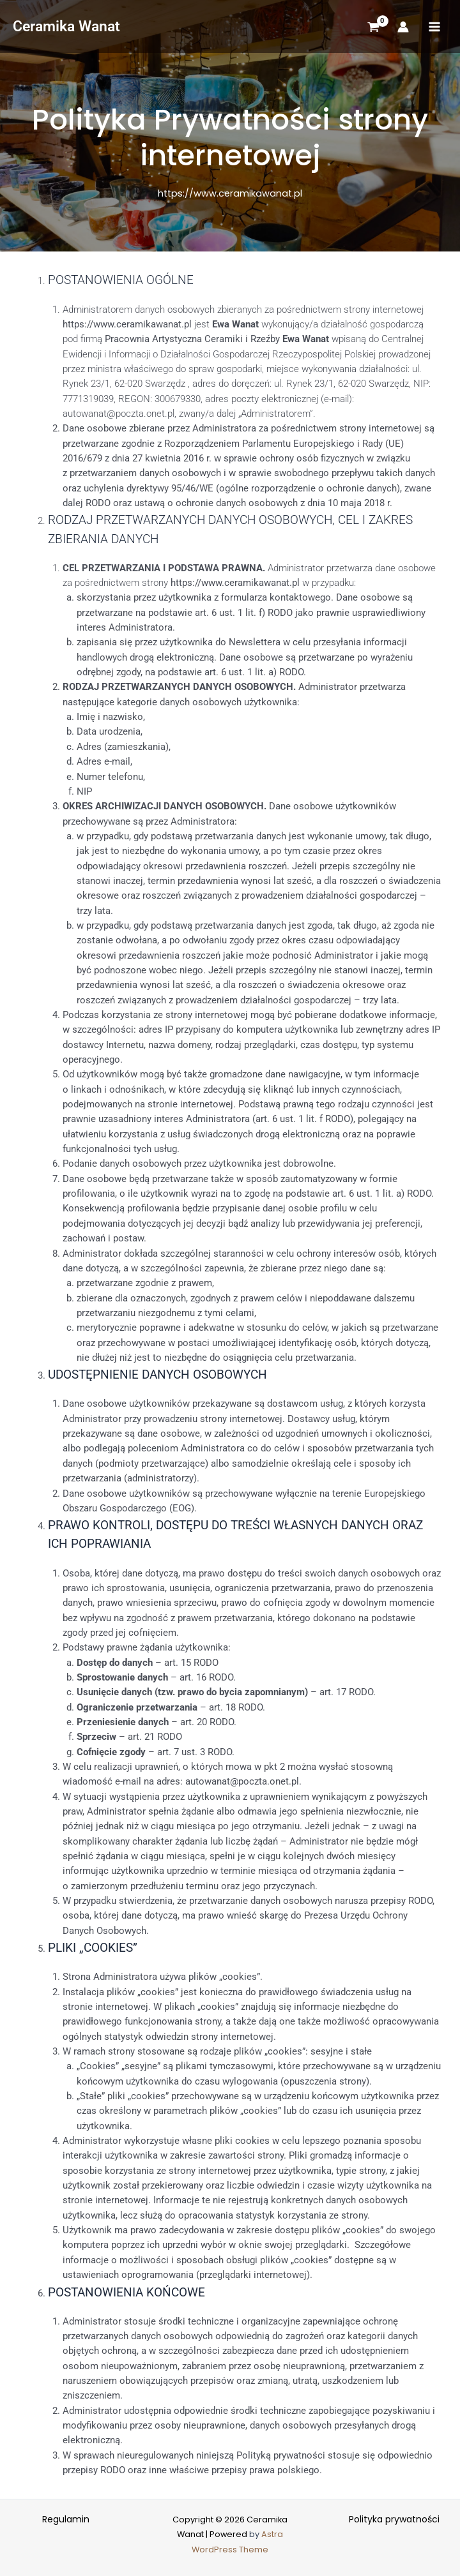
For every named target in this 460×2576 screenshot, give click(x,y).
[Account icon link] (403, 27)
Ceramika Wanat (66, 26)
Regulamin (65, 2519)
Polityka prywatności (394, 2519)
